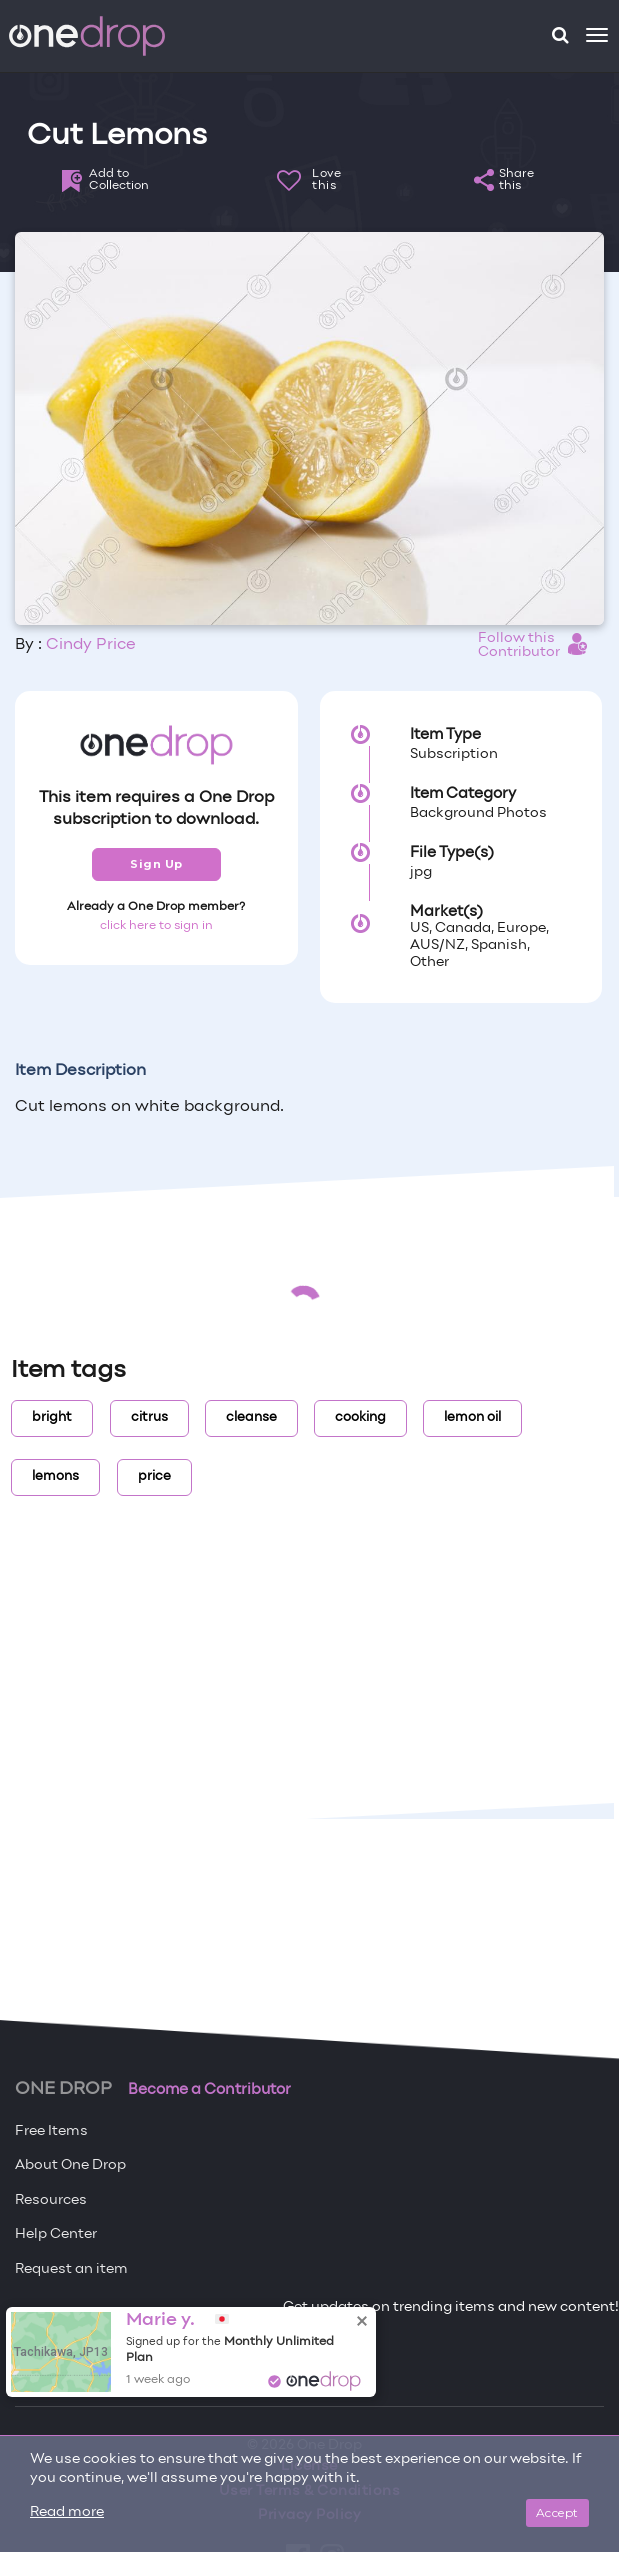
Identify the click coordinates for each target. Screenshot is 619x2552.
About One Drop (70, 2165)
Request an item (71, 2269)
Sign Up (156, 864)
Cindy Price (91, 645)
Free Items (51, 2131)
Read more (67, 2512)
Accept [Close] (557, 2512)
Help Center (56, 2234)
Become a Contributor (209, 2090)
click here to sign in (156, 926)
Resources (51, 2200)
